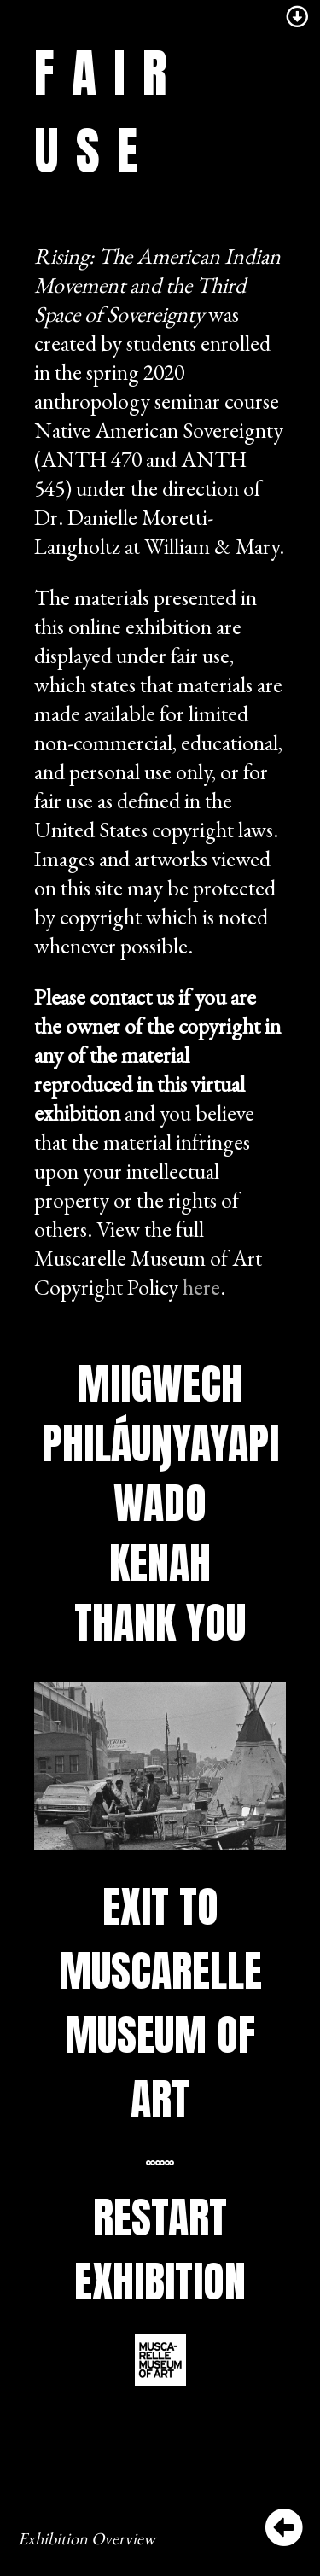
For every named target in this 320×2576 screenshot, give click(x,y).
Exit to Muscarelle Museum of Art (160, 2002)
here (201, 1287)
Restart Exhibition (160, 2249)
